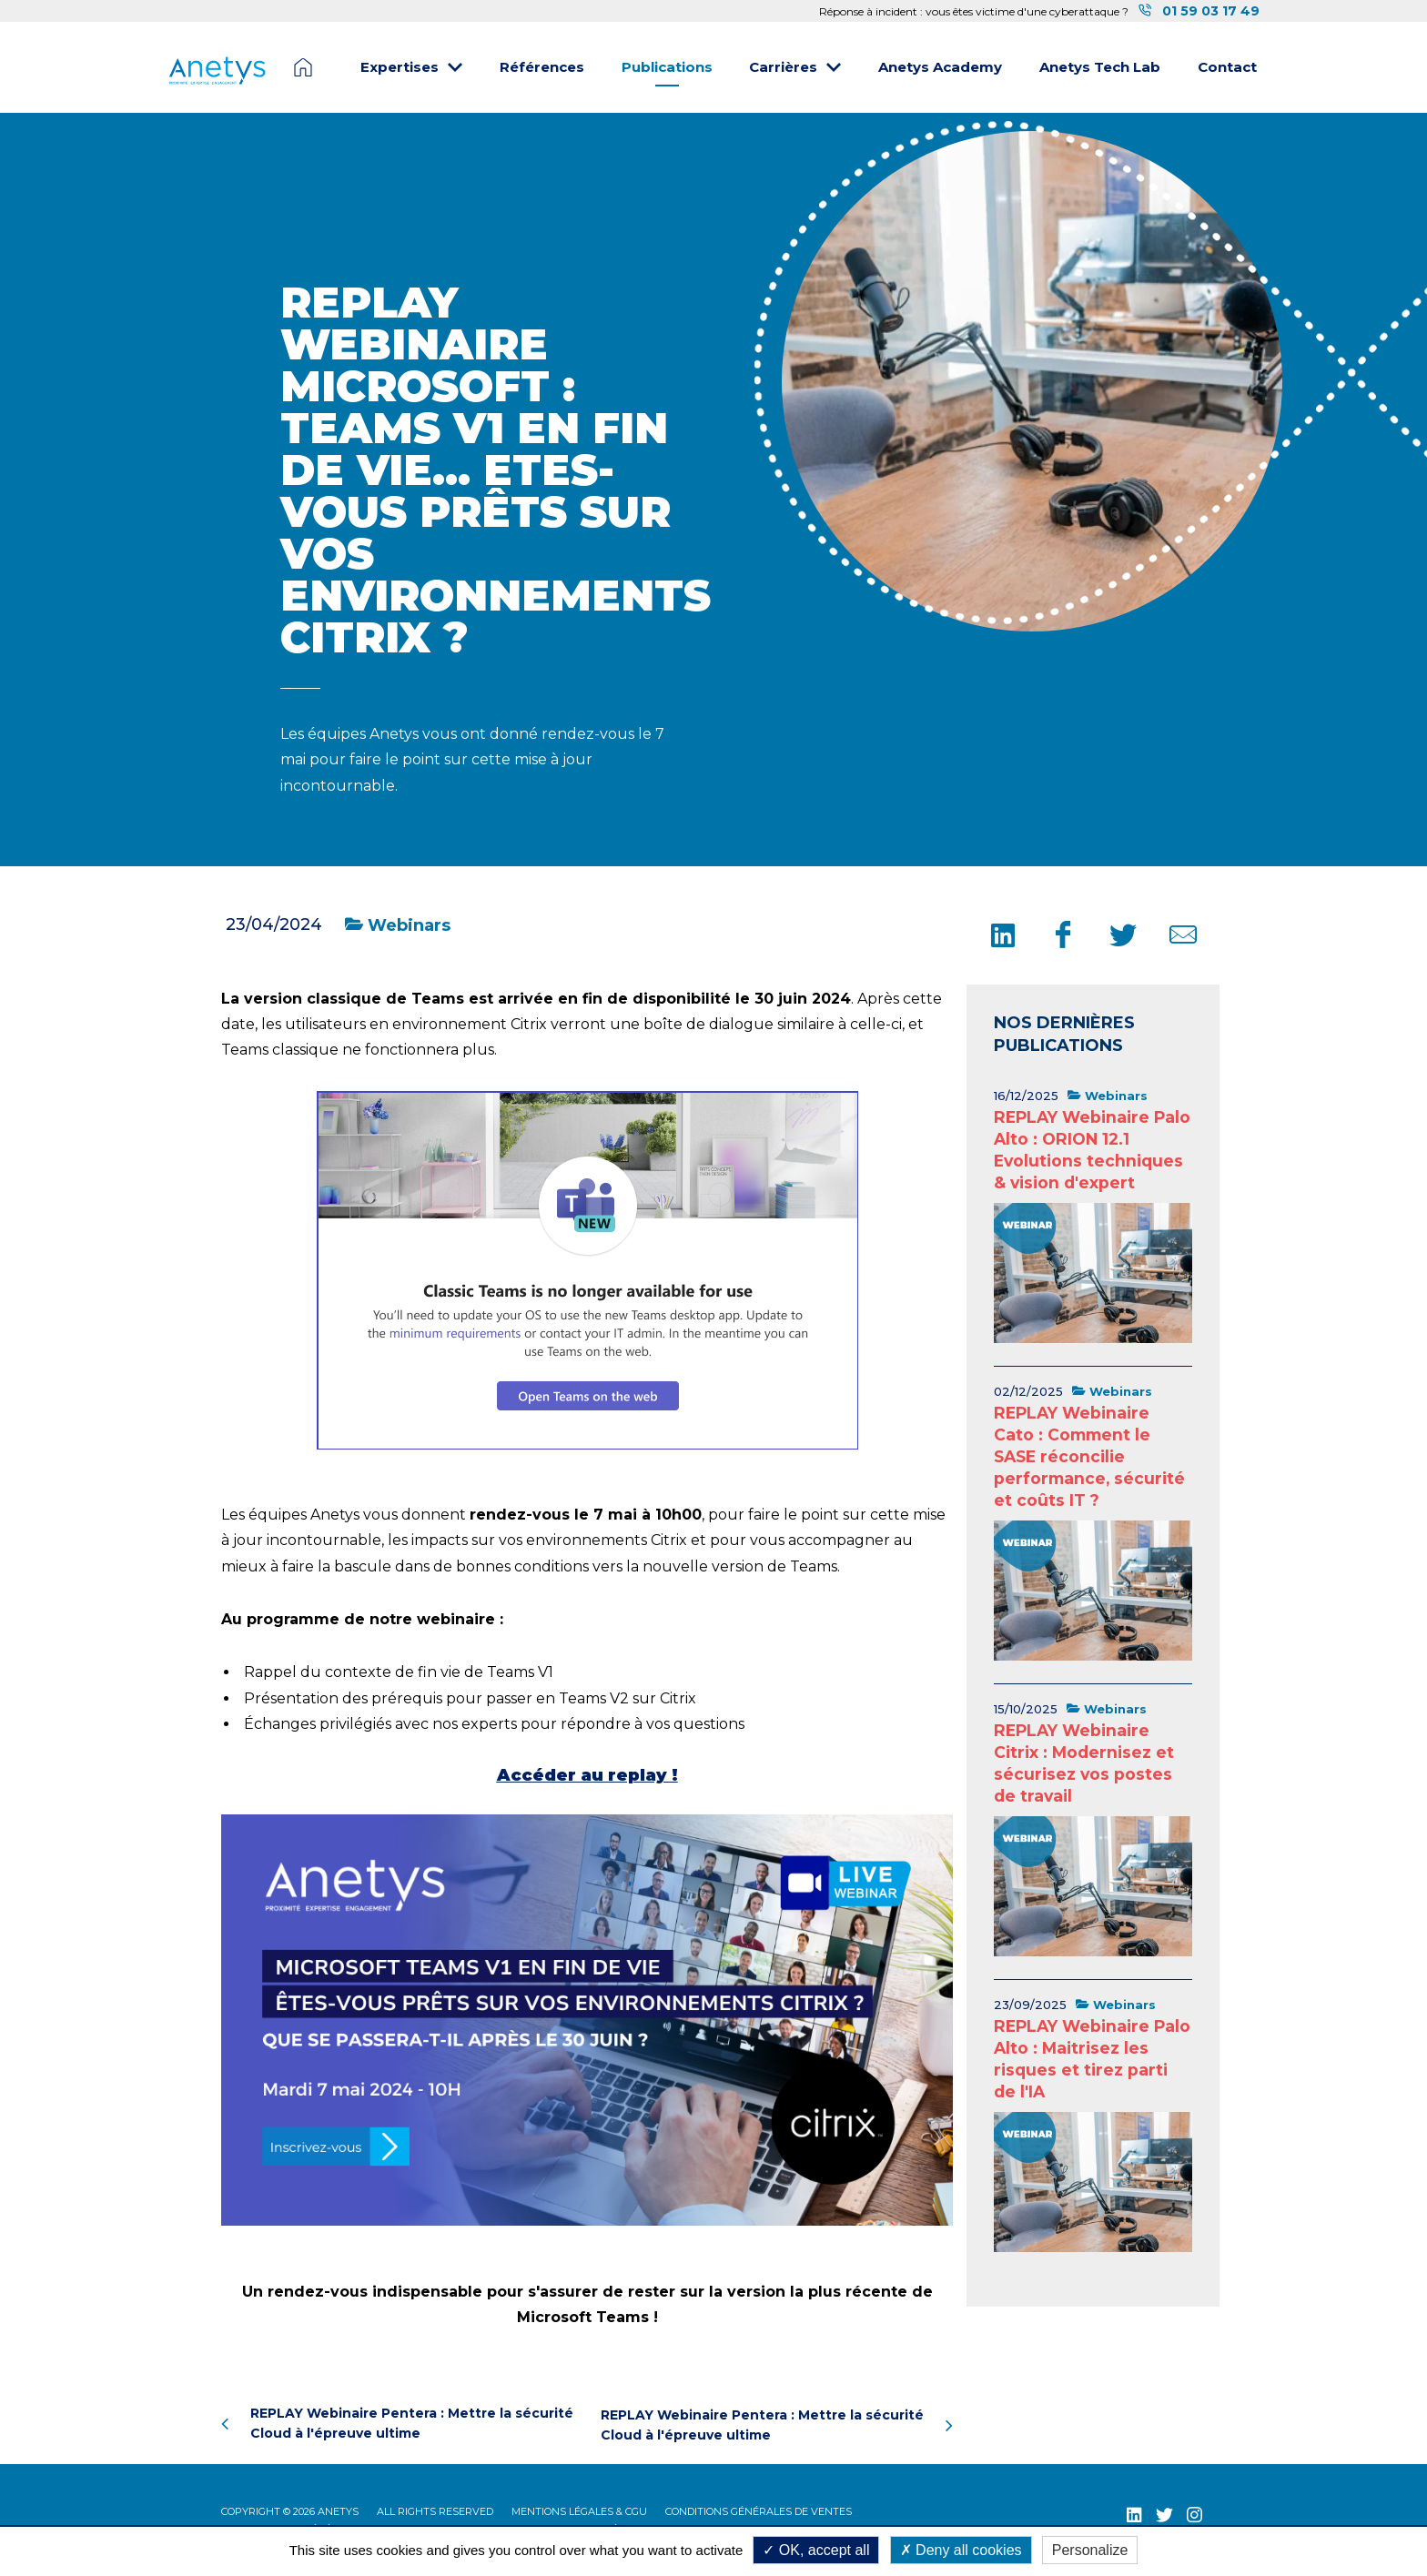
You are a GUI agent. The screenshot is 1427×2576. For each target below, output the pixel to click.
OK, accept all (816, 2550)
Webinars (397, 925)
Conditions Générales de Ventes (758, 2508)
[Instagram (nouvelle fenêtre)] (1194, 2511)
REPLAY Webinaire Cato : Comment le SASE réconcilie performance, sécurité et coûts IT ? (1089, 1456)
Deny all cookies (961, 2550)
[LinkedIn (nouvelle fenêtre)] (1134, 2511)
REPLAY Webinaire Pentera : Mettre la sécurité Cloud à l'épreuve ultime (397, 2423)
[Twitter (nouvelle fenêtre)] (1164, 2511)
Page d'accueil (303, 67)
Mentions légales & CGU (579, 2508)
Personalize (1090, 2550)
